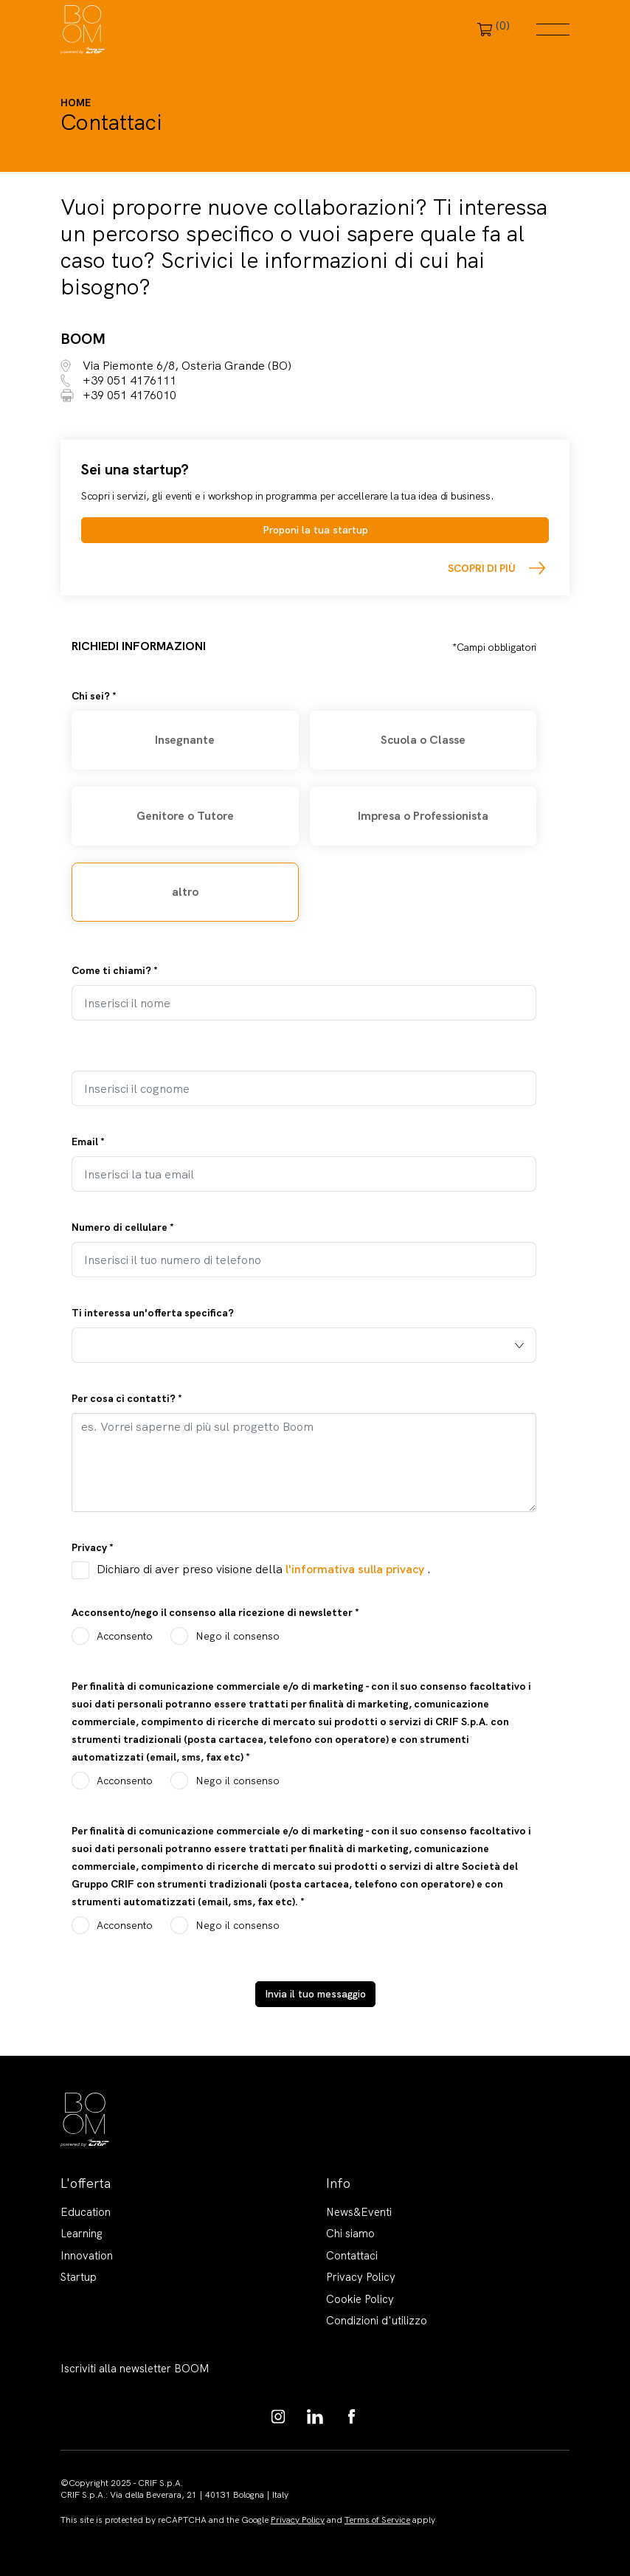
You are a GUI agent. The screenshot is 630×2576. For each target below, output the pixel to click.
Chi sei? (94, 695)
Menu (553, 29)
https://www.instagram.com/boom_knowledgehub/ (278, 2417)
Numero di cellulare (123, 1227)
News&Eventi (359, 2212)
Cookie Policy (360, 2299)
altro (185, 891)
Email (88, 1141)
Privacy (93, 1547)
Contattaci (352, 2255)
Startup (78, 2277)
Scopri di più (482, 568)
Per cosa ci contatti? (127, 1398)
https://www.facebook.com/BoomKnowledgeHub (352, 2417)
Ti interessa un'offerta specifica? (153, 1312)
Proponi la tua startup (315, 529)
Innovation (86, 2255)
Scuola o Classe (423, 739)
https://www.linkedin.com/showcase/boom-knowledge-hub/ (315, 2417)
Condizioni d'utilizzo (376, 2320)
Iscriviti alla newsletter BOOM (135, 2368)
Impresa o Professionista (423, 815)
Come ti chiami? (115, 970)
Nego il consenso (237, 1636)
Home (75, 102)
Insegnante (185, 739)
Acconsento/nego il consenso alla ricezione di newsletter (215, 1612)
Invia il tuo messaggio (315, 1993)
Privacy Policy (360, 2277)
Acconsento (125, 1636)
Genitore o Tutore (185, 815)
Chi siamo (350, 2233)
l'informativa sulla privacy (356, 1569)
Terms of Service (377, 2520)
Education (85, 2212)
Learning (81, 2233)
